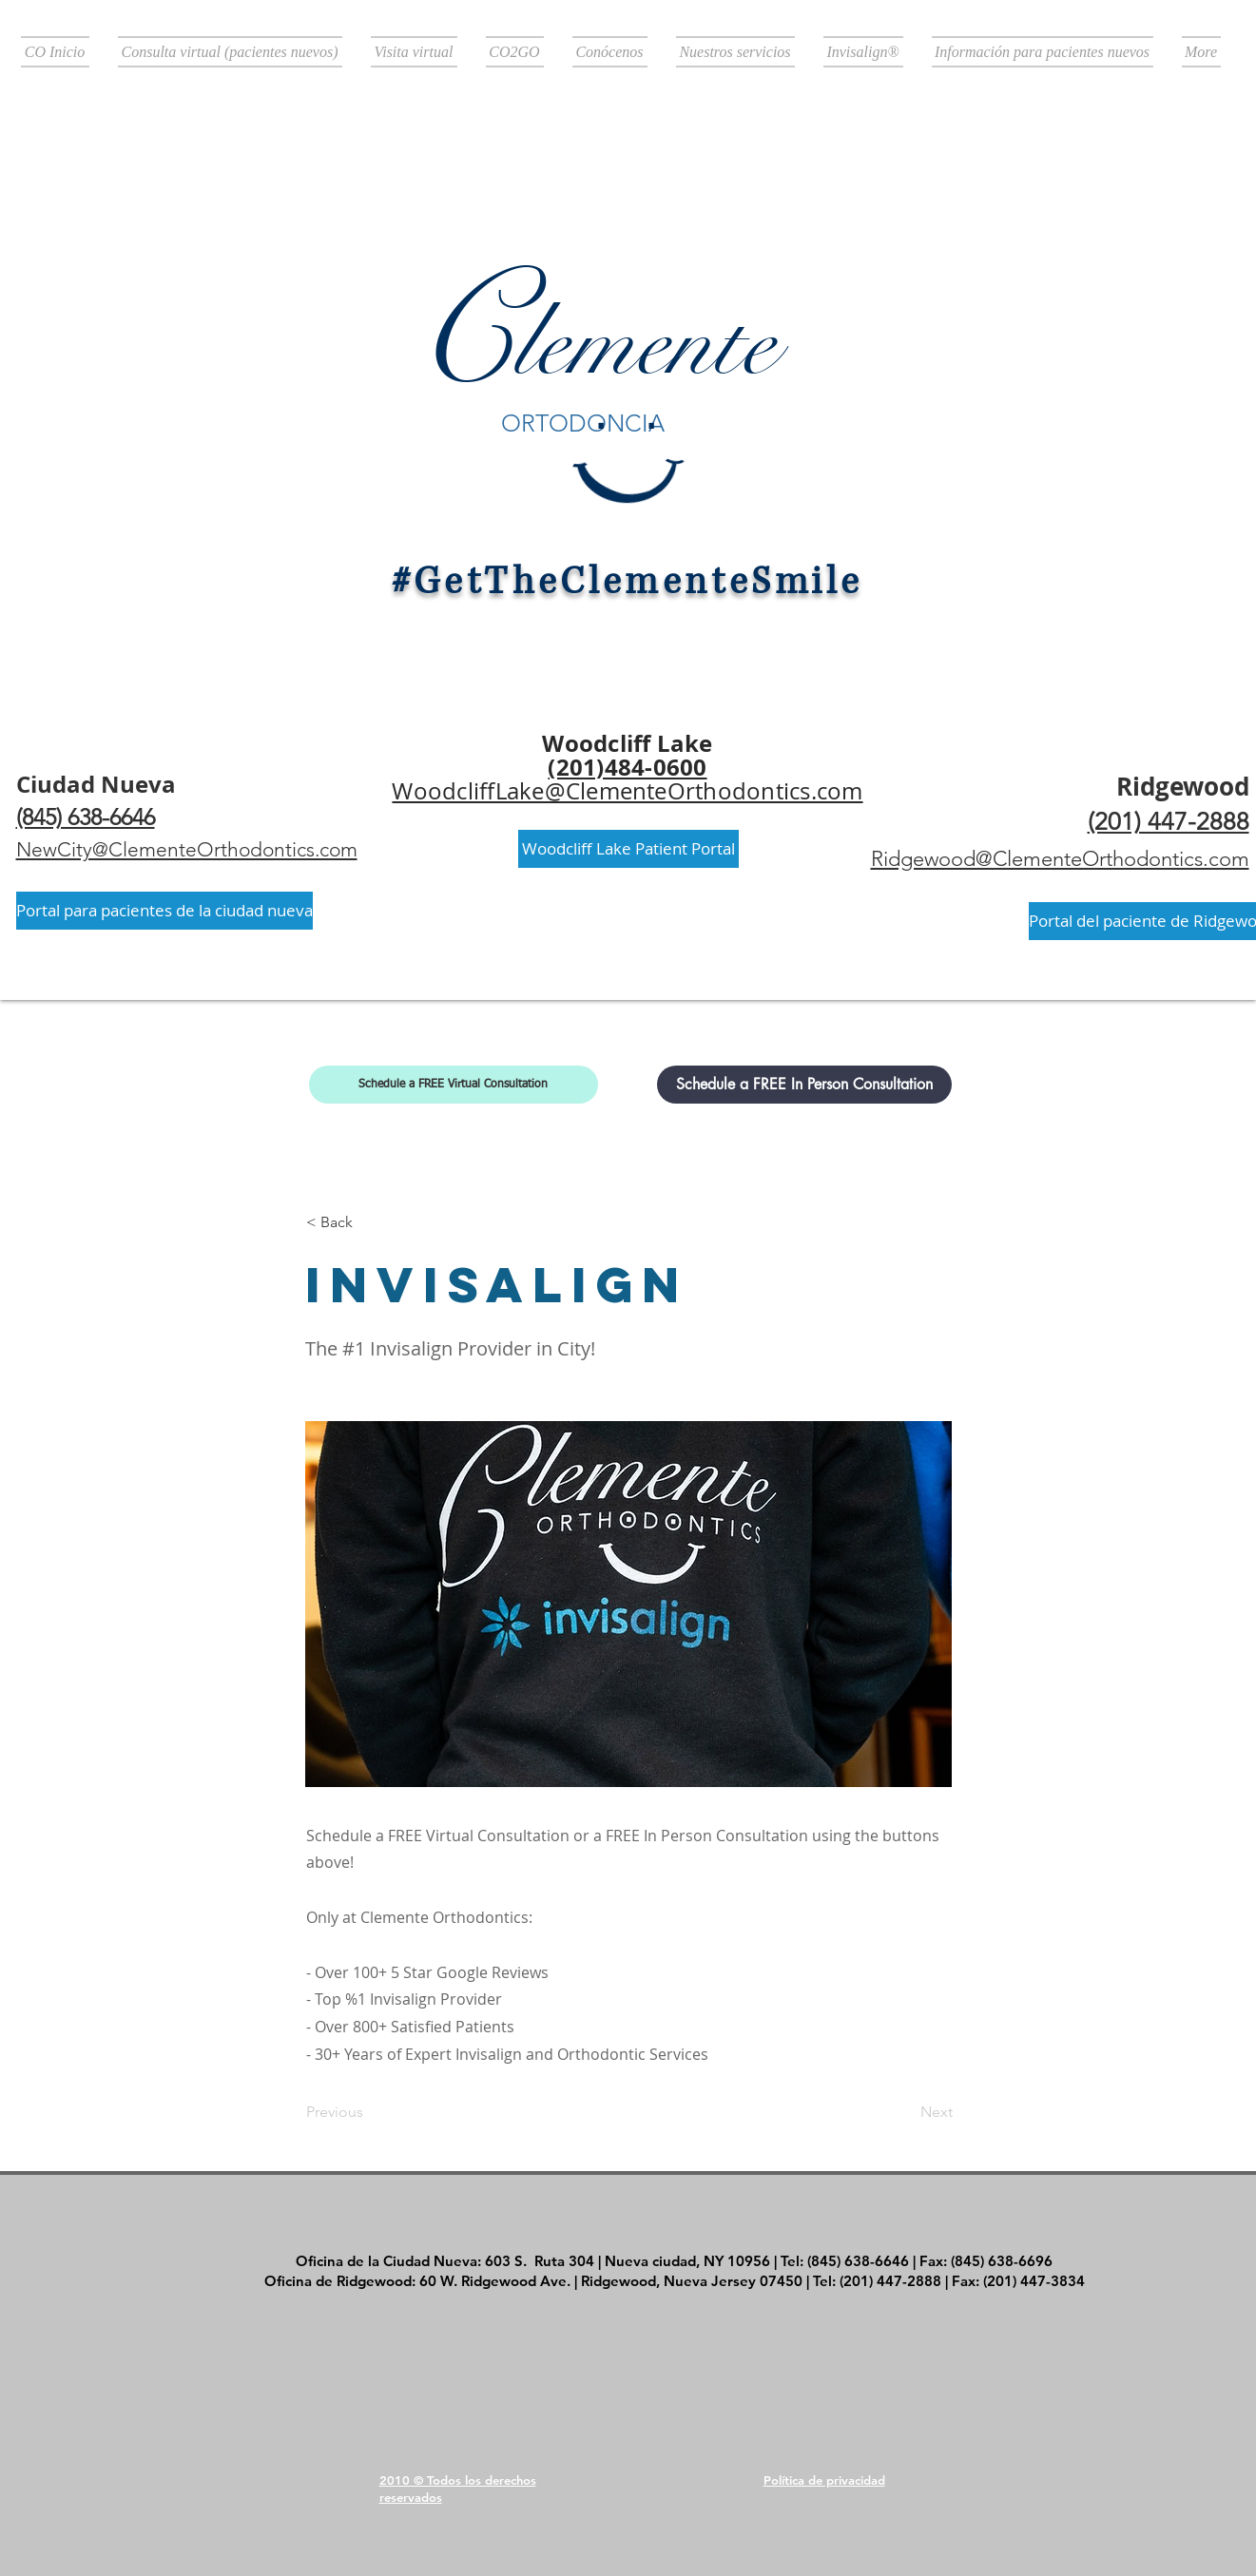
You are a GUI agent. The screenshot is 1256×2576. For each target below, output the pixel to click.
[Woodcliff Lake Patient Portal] (628, 849)
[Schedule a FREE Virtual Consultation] (453, 1085)
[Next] (905, 2112)
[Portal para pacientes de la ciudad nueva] (164, 911)
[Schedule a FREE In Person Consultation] (804, 1085)
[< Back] (369, 1222)
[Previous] (369, 2112)
